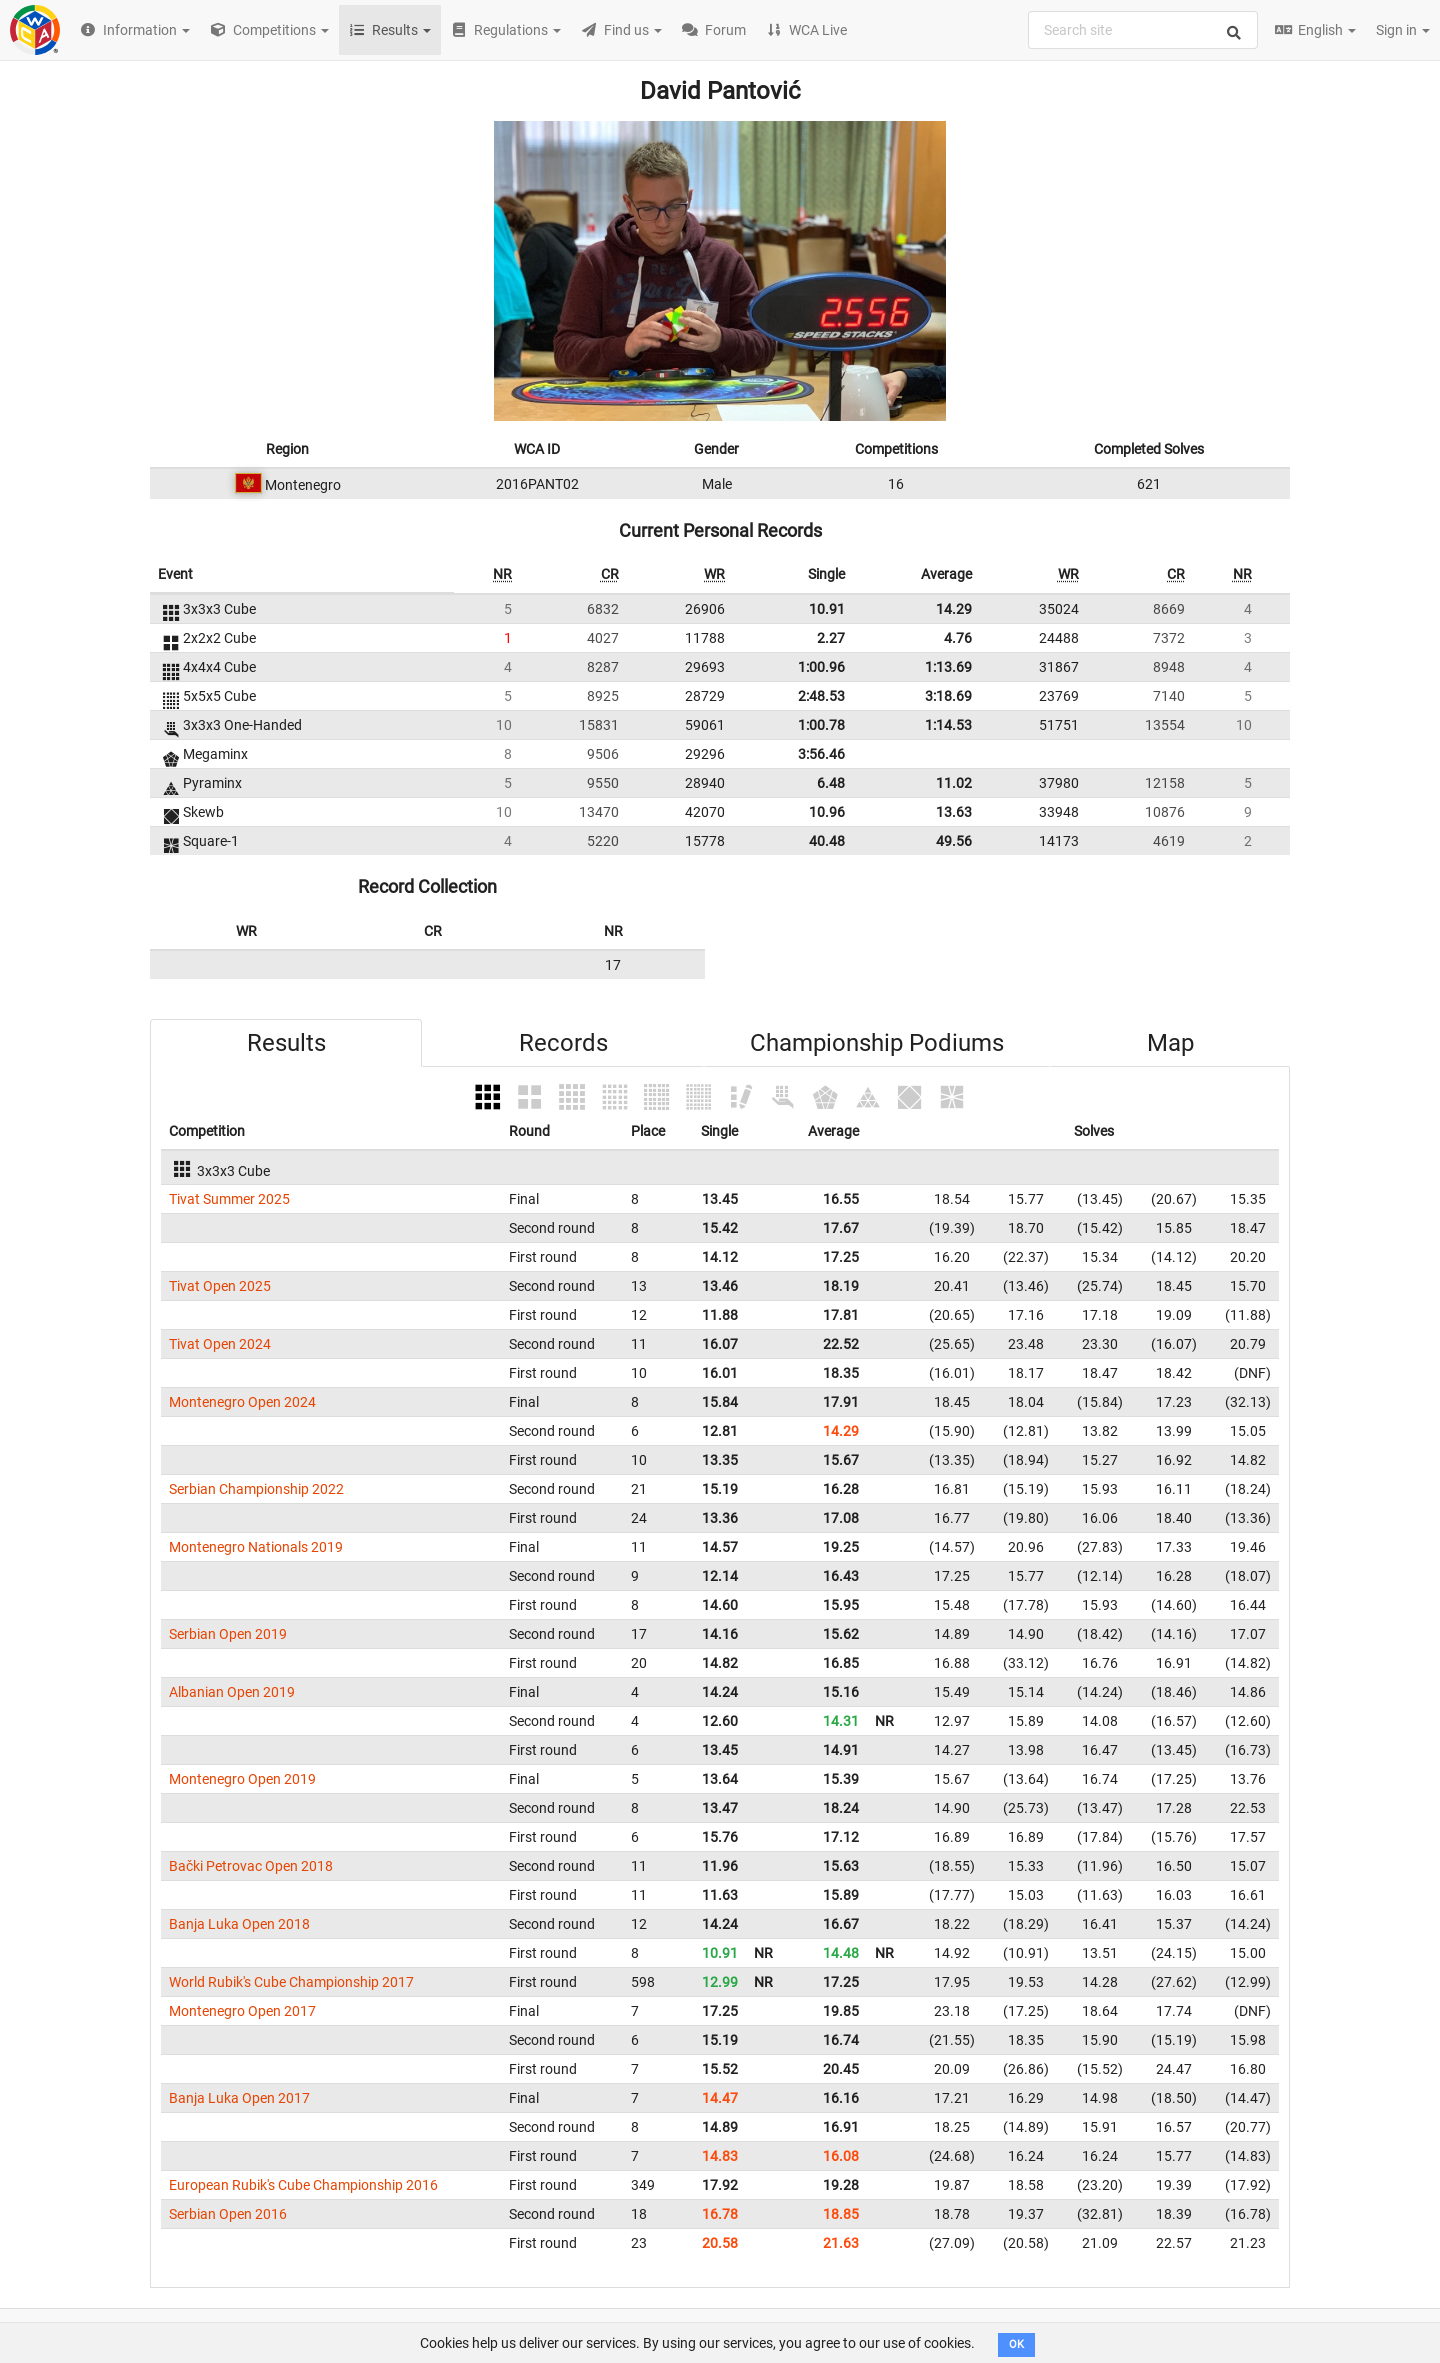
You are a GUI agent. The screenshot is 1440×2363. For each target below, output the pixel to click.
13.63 (954, 812)
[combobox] (1143, 30)
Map (1170, 1043)
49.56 (954, 841)
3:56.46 (821, 754)
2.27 (831, 638)
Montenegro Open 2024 (242, 1402)
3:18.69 (948, 696)
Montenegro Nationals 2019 (256, 1547)
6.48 (831, 783)
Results (286, 1043)
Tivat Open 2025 (220, 1286)
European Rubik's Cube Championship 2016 (303, 2185)
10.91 (827, 609)
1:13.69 (948, 667)
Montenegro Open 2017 (242, 2011)
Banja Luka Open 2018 (239, 1924)
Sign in (1403, 30)
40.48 (827, 841)
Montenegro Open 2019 (242, 1779)
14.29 (954, 609)
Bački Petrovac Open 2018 (251, 1866)
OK (1016, 2344)
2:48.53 (821, 696)
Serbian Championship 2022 (256, 1489)
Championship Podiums (877, 1043)
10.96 (827, 812)
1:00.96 (821, 667)
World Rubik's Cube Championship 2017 (291, 1982)
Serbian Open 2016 (228, 2214)
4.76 (958, 638)
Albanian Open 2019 (232, 1692)
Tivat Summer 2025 (229, 1199)
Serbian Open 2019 (228, 1634)
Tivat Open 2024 (220, 1344)
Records (563, 1043)
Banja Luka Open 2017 (239, 2098)
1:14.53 (948, 725)
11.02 (954, 783)
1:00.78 (821, 725)
